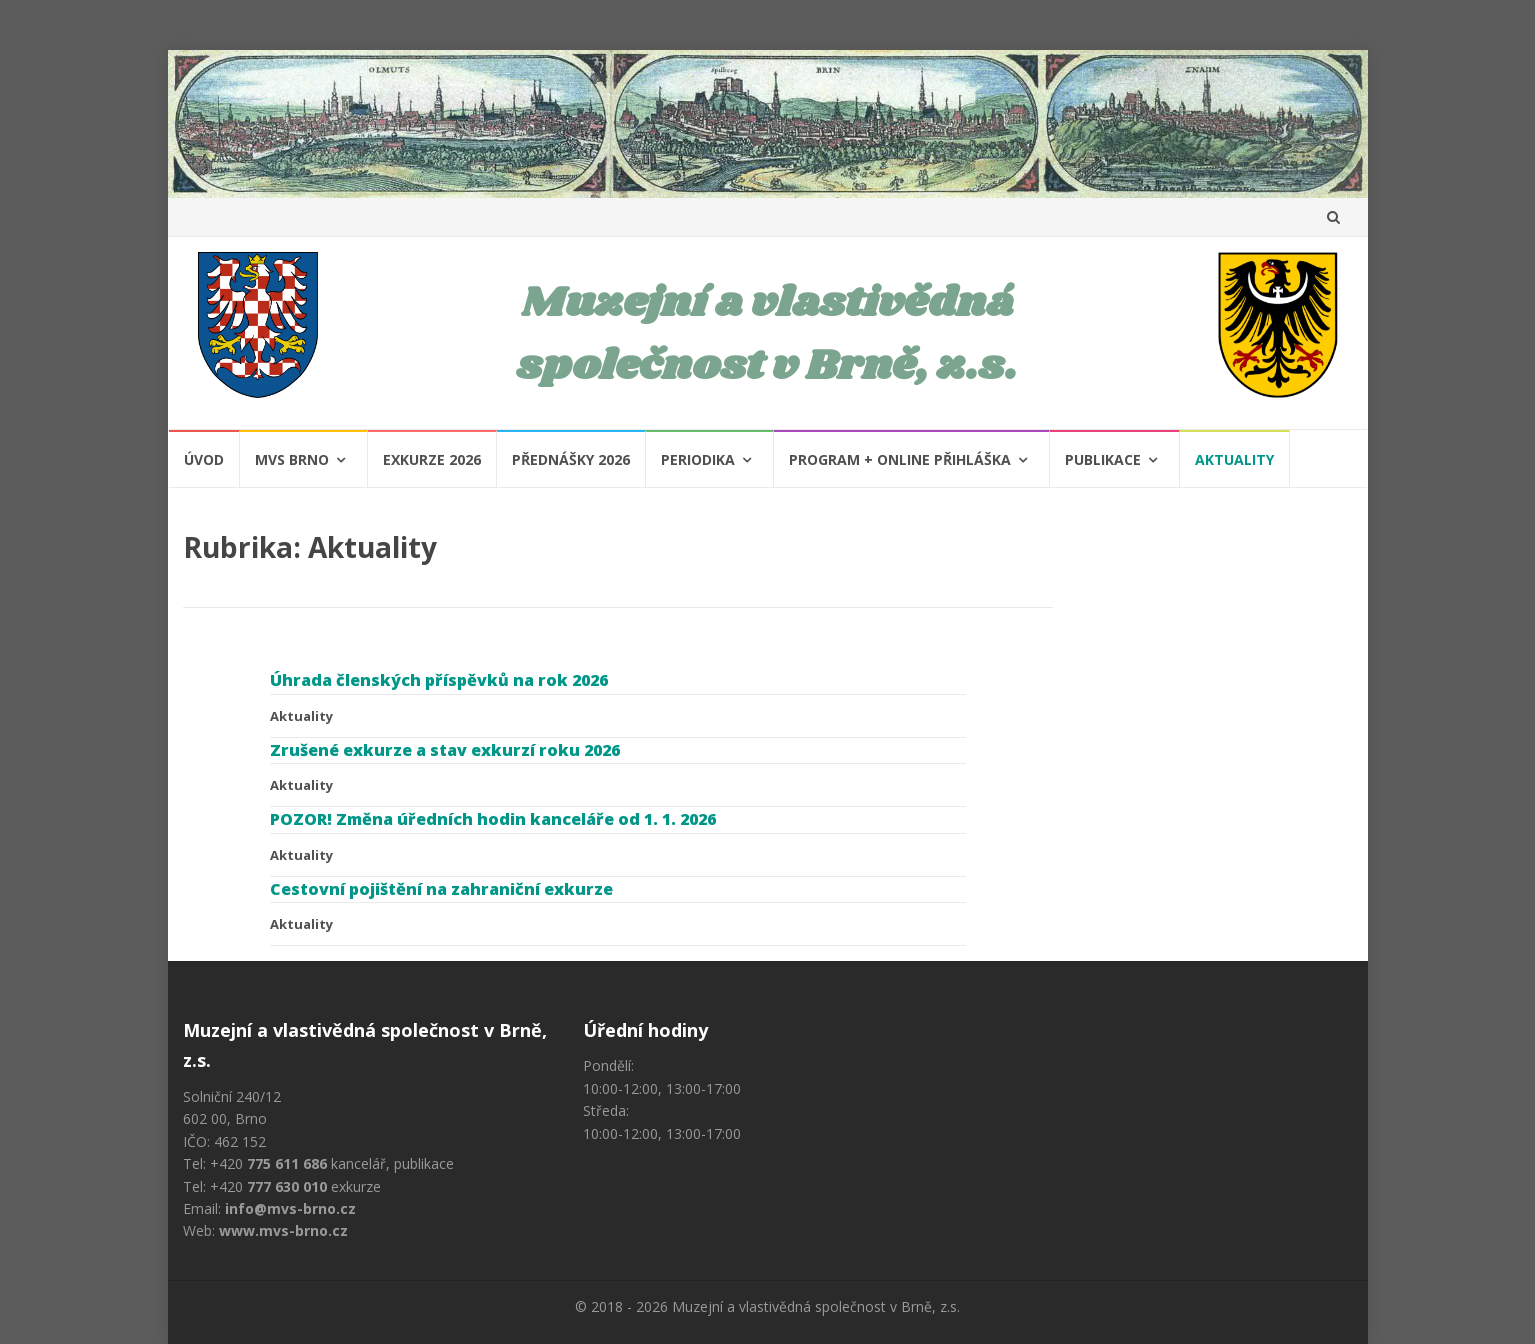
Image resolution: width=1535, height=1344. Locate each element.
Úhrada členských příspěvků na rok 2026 (439, 680)
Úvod (204, 459)
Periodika (698, 459)
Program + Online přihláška (900, 459)
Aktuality (1234, 459)
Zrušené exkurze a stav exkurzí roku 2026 (445, 750)
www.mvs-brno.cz (283, 1230)
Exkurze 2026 (432, 459)
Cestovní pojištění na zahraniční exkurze (441, 889)
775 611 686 (287, 1163)
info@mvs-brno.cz (290, 1208)
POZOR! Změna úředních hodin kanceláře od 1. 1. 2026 (493, 819)
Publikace (1103, 459)
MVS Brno (292, 459)
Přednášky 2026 (571, 459)
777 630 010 (287, 1186)
